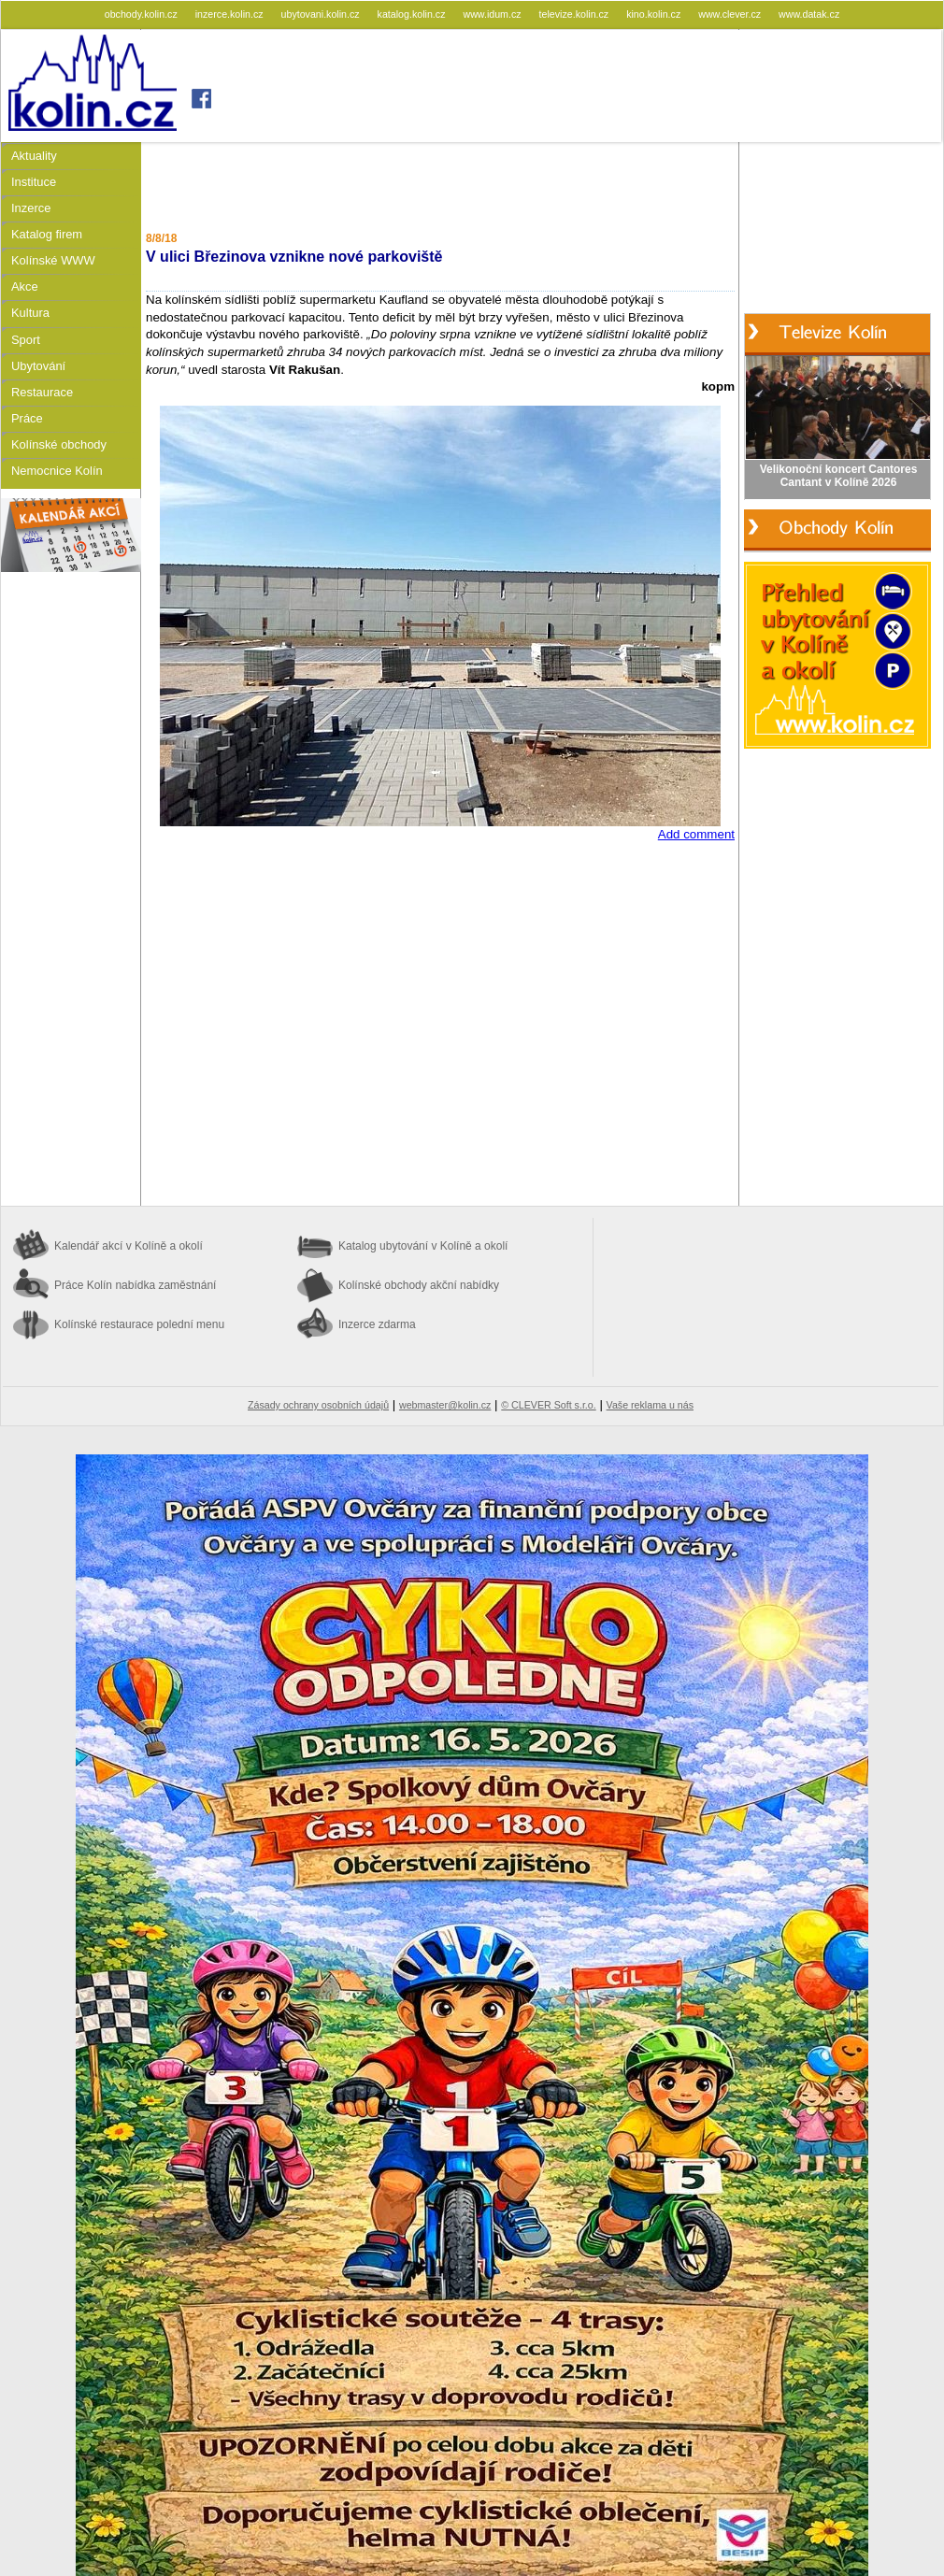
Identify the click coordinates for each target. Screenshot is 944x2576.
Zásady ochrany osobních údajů (318, 1404)
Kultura (30, 313)
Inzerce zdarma (377, 1324)
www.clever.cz (731, 14)
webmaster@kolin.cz (445, 1404)
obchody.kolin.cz (142, 14)
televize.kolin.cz (575, 14)
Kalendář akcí (128, 1245)
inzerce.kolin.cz (230, 14)
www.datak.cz (809, 14)
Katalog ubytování (423, 1245)
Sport (25, 340)
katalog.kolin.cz (413, 14)
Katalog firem (46, 234)
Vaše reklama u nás (650, 1404)
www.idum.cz (493, 14)
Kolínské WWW (53, 260)
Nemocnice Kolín (57, 471)
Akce (24, 286)
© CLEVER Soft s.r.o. (548, 1404)
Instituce (33, 182)
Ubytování (38, 366)
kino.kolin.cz (654, 14)
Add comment (696, 834)
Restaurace (42, 392)
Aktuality (34, 156)
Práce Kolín (135, 1285)
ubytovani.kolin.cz (322, 14)
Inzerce (30, 208)
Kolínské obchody (59, 444)
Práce (27, 418)
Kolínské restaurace (139, 1324)
